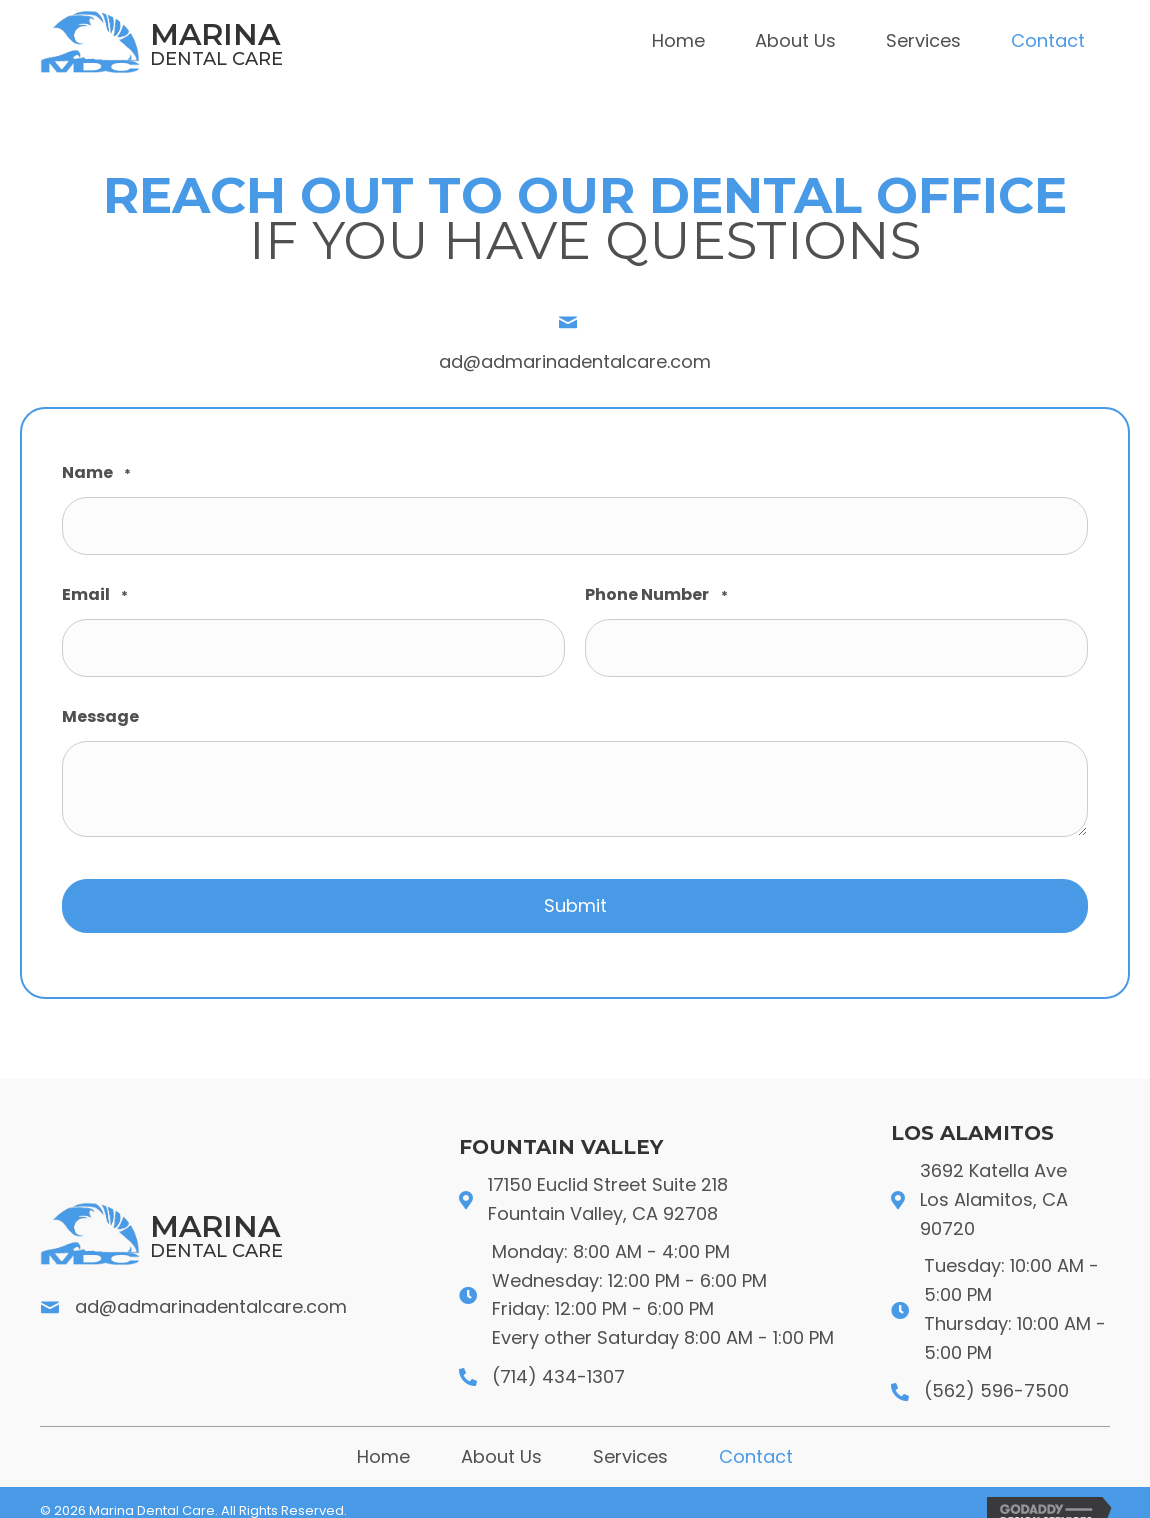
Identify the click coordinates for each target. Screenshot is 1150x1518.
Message (100, 703)
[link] (678, 41)
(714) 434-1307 (558, 1357)
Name (96, 473)
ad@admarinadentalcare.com (575, 361)
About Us (501, 1437)
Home (383, 1437)
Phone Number (656, 589)
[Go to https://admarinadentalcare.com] (242, 41)
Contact (756, 1437)
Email (95, 589)
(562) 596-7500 (996, 1371)
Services (630, 1437)
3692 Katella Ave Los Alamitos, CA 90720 (994, 1180)
